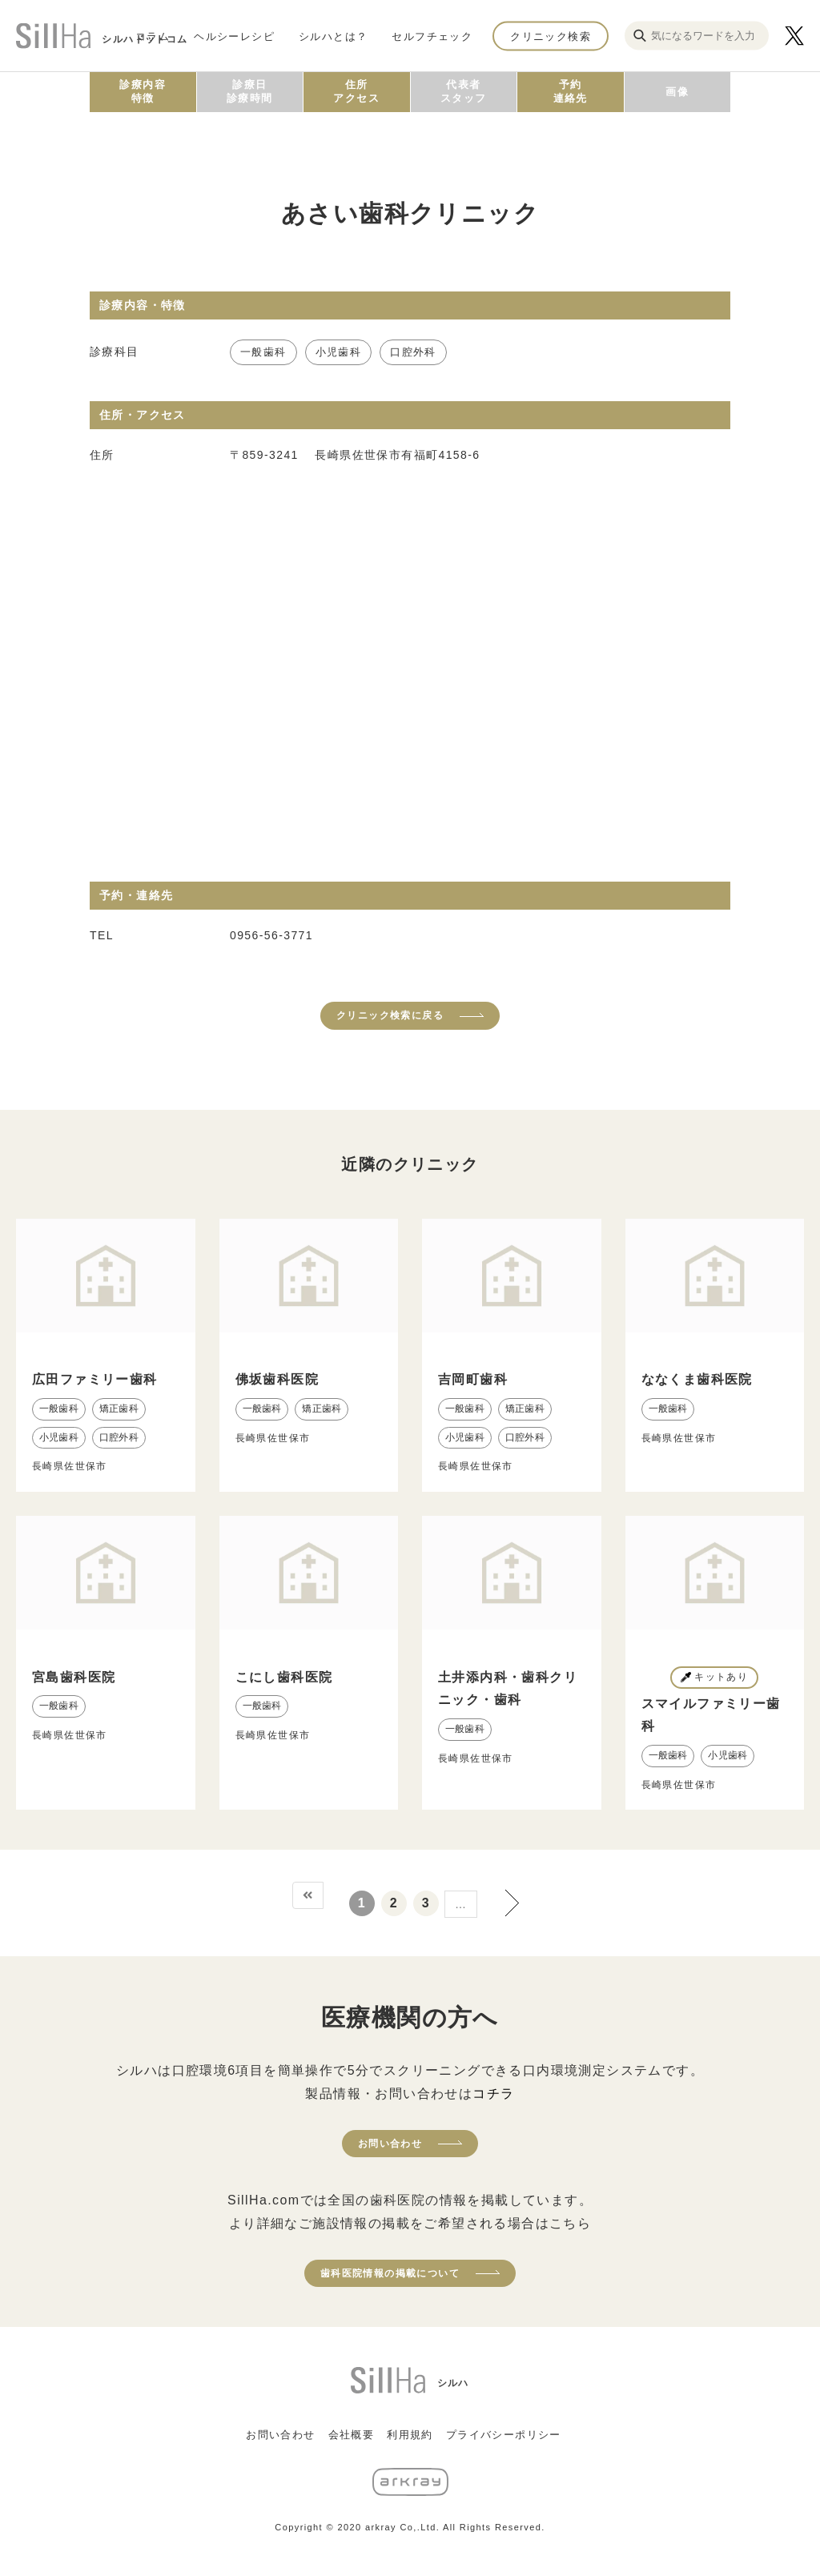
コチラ (493, 2093)
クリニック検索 (550, 36)
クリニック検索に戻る (390, 1015)
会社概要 (351, 2435)
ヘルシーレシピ (234, 36)
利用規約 (410, 2435)
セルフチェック (432, 36)
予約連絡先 (570, 91)
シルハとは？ (333, 36)
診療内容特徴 (142, 91)
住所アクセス (356, 91)
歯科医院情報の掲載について (390, 2273)
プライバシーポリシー (503, 2435)
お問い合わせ (390, 2143)
